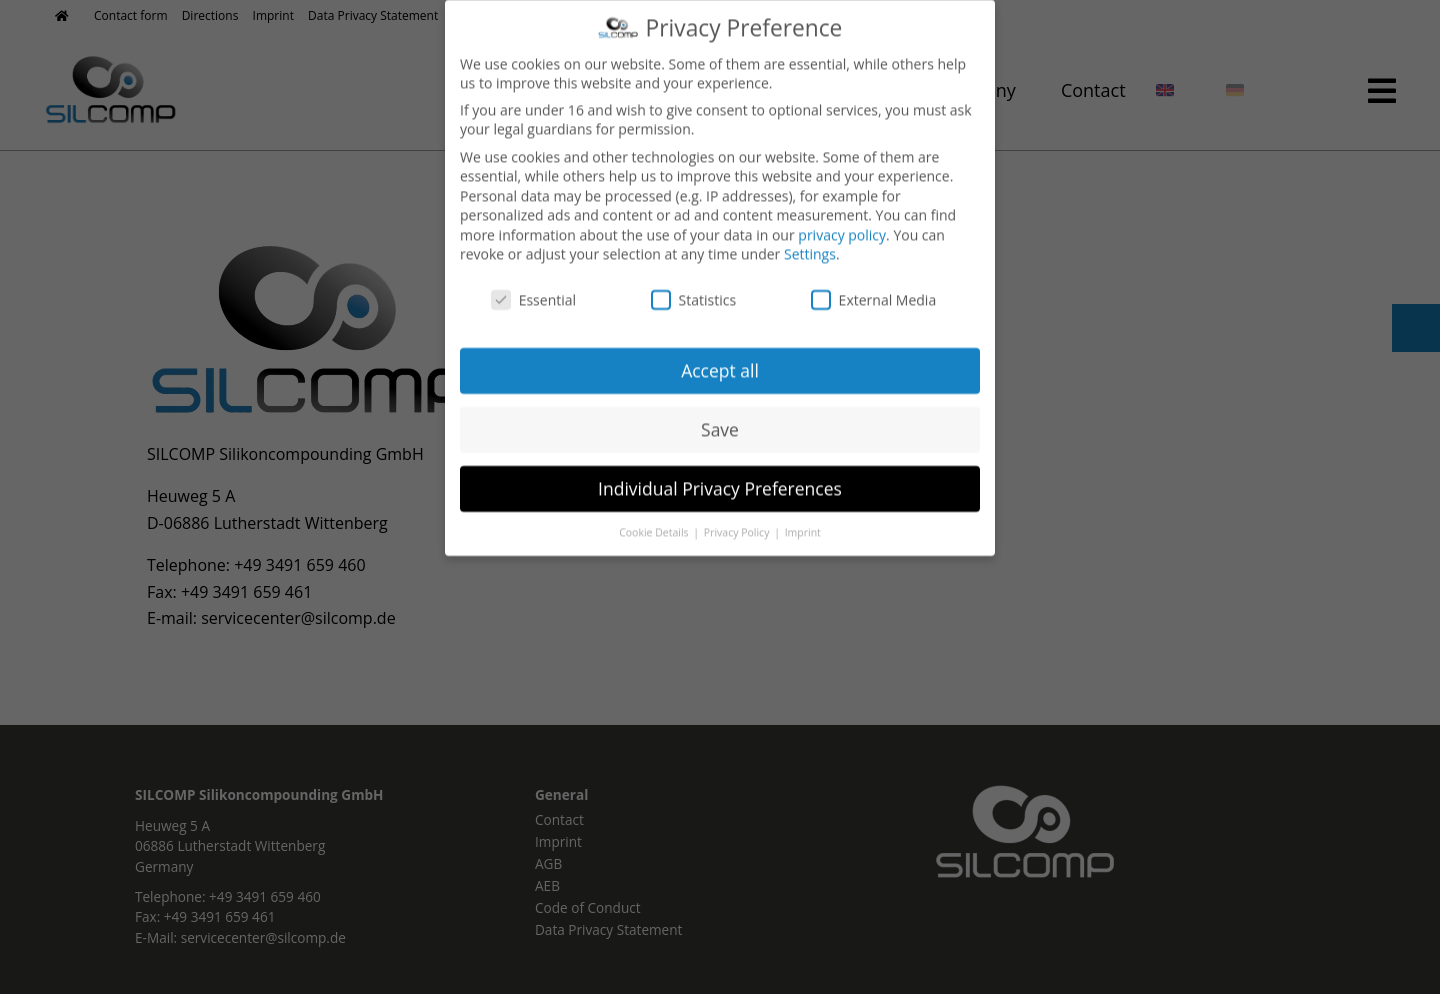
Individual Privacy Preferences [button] (720, 474)
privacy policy (842, 220)
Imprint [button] (803, 518)
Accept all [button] (720, 356)
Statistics (694, 286)
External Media (874, 286)
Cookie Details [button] (655, 518)
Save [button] (720, 415)
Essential (533, 286)
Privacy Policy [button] (738, 518)
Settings (810, 240)
